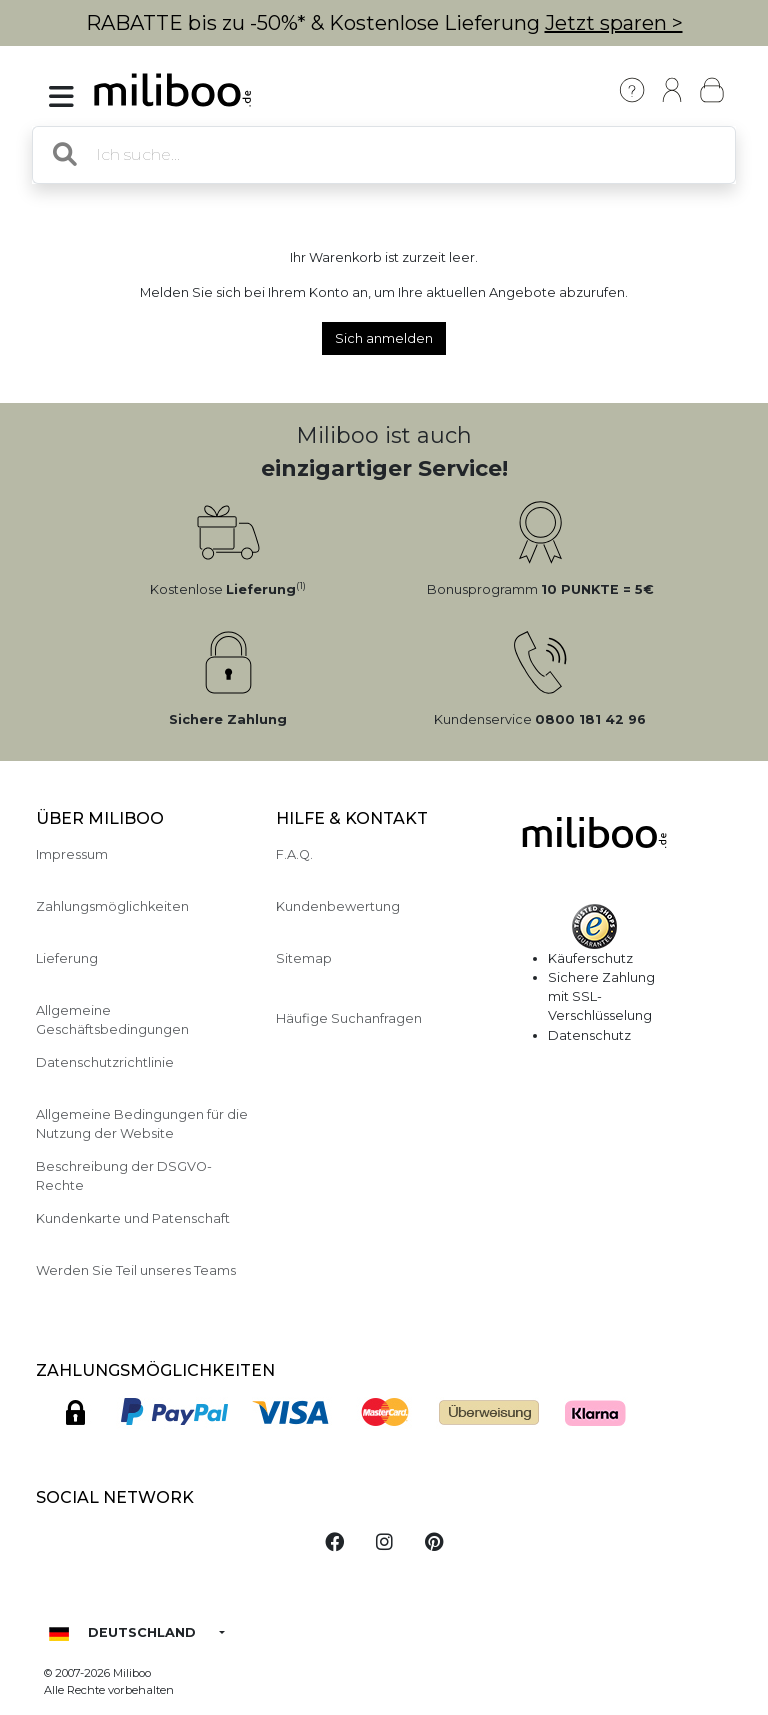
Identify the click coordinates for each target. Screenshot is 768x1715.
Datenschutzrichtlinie (105, 1062)
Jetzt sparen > (614, 23)
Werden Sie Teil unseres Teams (136, 1270)
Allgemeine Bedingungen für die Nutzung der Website (142, 1124)
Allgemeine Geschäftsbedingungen (112, 1020)
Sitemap (304, 958)
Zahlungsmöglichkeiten (112, 906)
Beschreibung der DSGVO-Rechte (124, 1176)
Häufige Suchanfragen (349, 1018)
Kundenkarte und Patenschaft (133, 1218)
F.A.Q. (294, 854)
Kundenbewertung (338, 906)
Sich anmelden (384, 338)
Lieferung (67, 958)
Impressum (72, 854)
